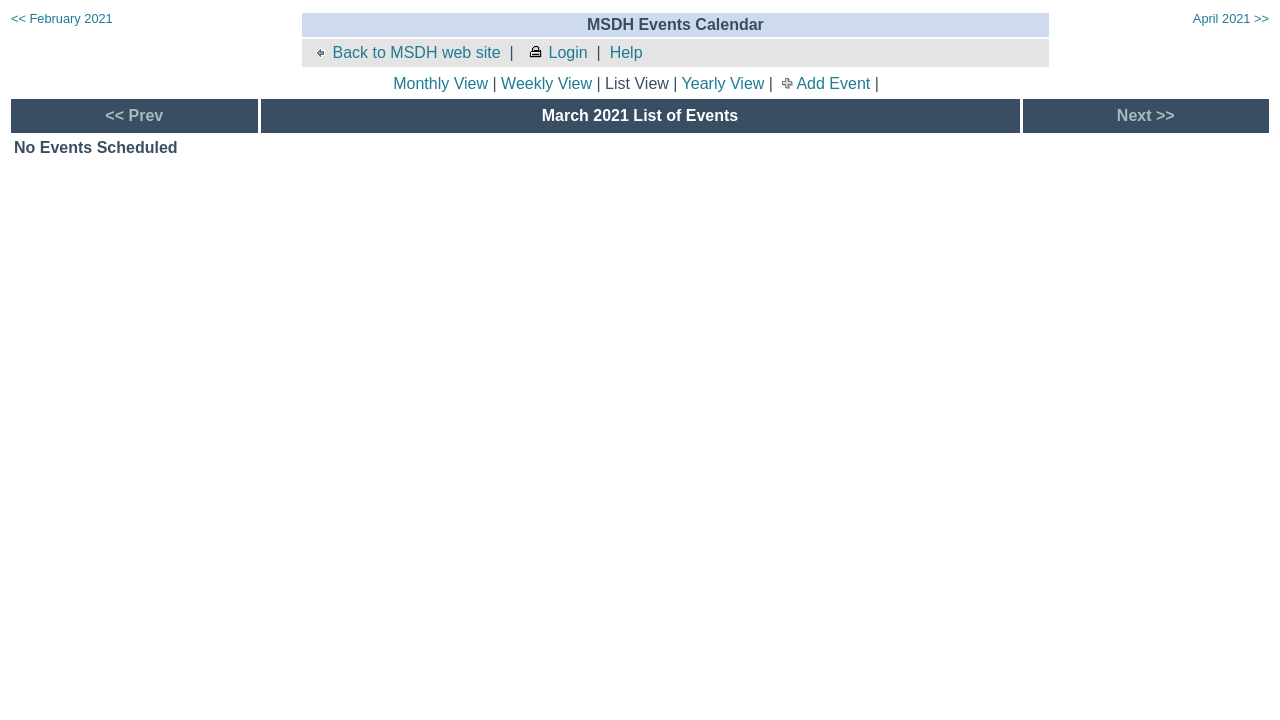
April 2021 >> (1231, 18)
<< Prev (134, 115)
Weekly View (546, 83)
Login (558, 52)
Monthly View (440, 83)
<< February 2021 (62, 18)
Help (626, 52)
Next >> (1146, 115)
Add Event (833, 83)
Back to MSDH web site (406, 52)
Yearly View (723, 83)
